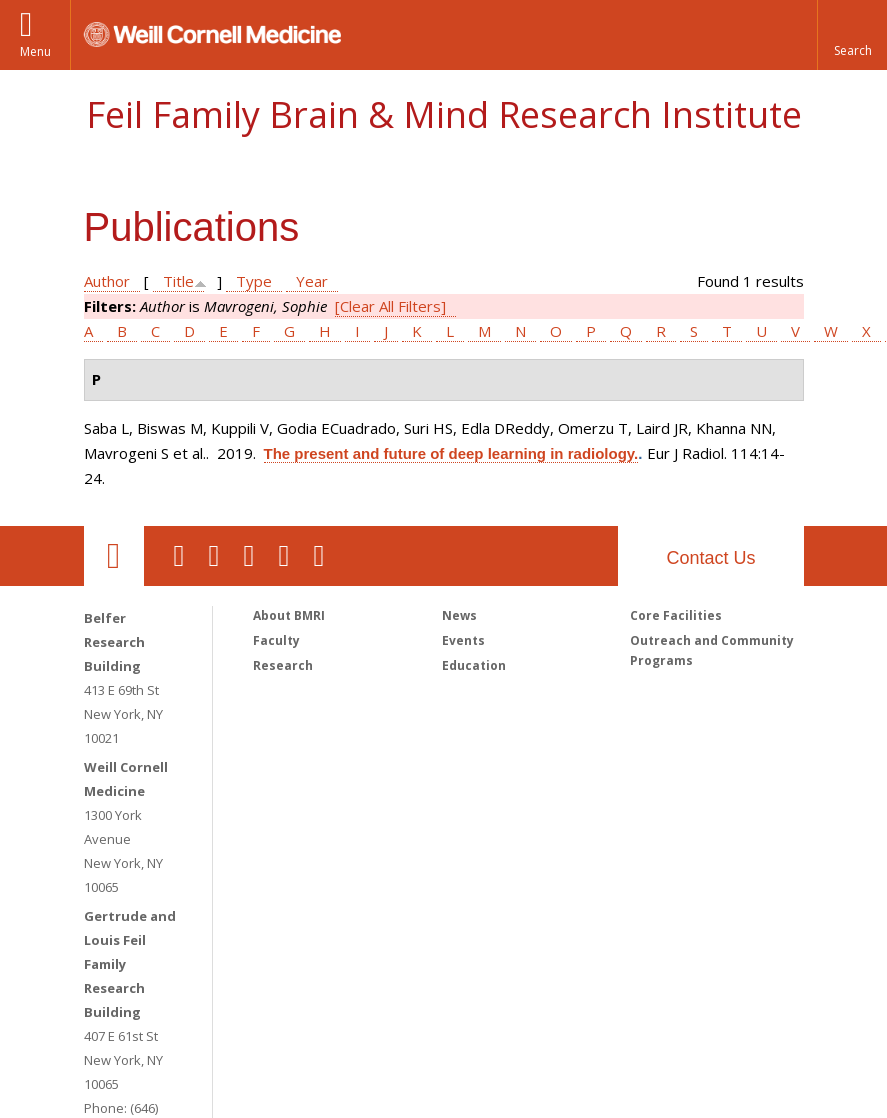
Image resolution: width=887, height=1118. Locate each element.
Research (283, 665)
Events (463, 640)
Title (178, 281)
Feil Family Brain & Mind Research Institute (444, 114)
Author (107, 281)
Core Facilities (676, 615)
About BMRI (289, 615)
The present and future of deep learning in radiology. (451, 453)
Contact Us (710, 558)
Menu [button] (35, 51)
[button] (852, 35)
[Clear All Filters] (390, 306)
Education (474, 665)
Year (312, 281)
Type (254, 281)
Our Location (114, 556)
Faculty (276, 640)
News (459, 615)
